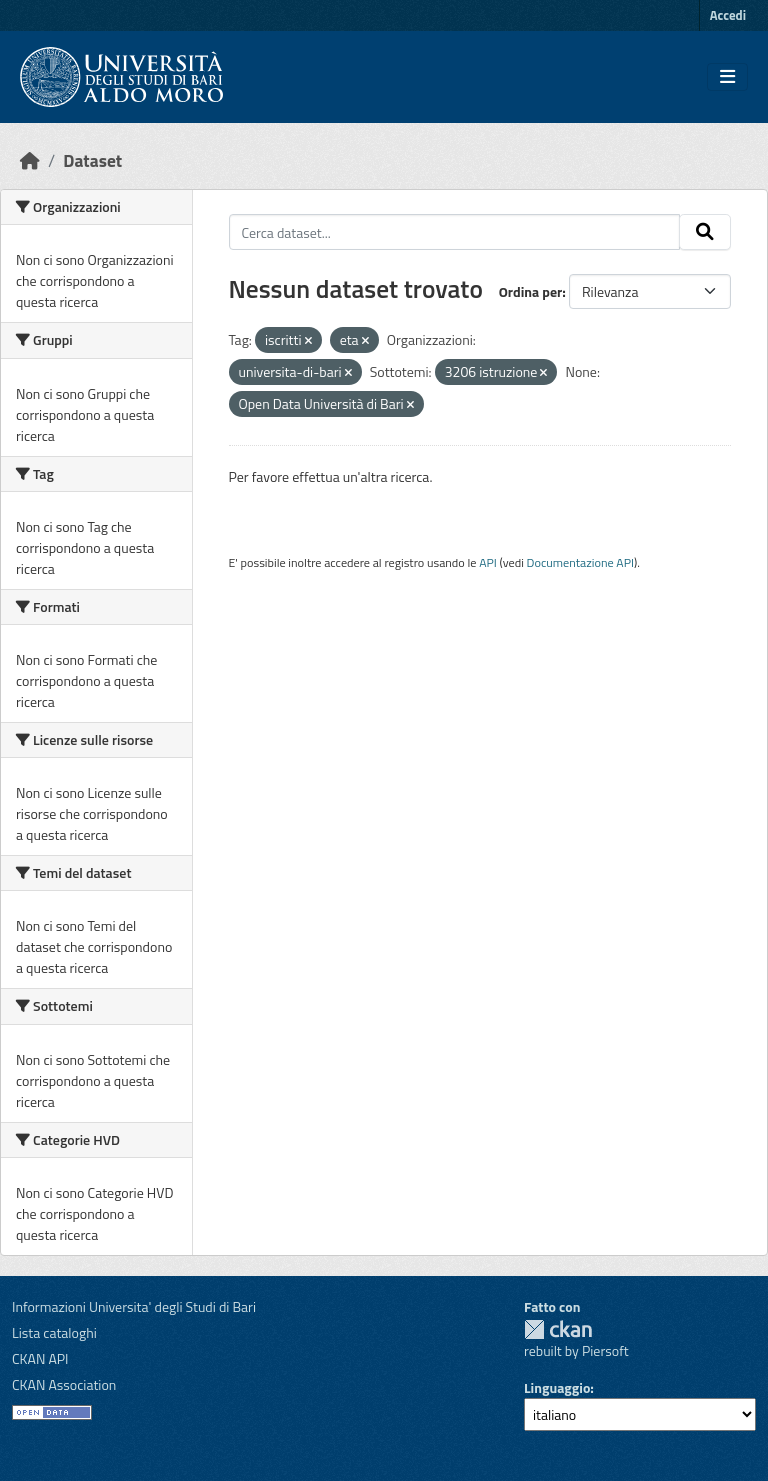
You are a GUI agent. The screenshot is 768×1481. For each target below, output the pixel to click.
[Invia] (705, 232)
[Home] (30, 160)
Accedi (728, 15)
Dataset (92, 160)
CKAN (558, 1329)
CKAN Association (64, 1384)
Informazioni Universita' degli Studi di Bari (134, 1306)
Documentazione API (580, 562)
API (488, 562)
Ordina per (531, 291)
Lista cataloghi (54, 1332)
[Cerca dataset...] (455, 232)
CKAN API (40, 1358)
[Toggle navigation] (727, 77)
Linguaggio (557, 1387)
